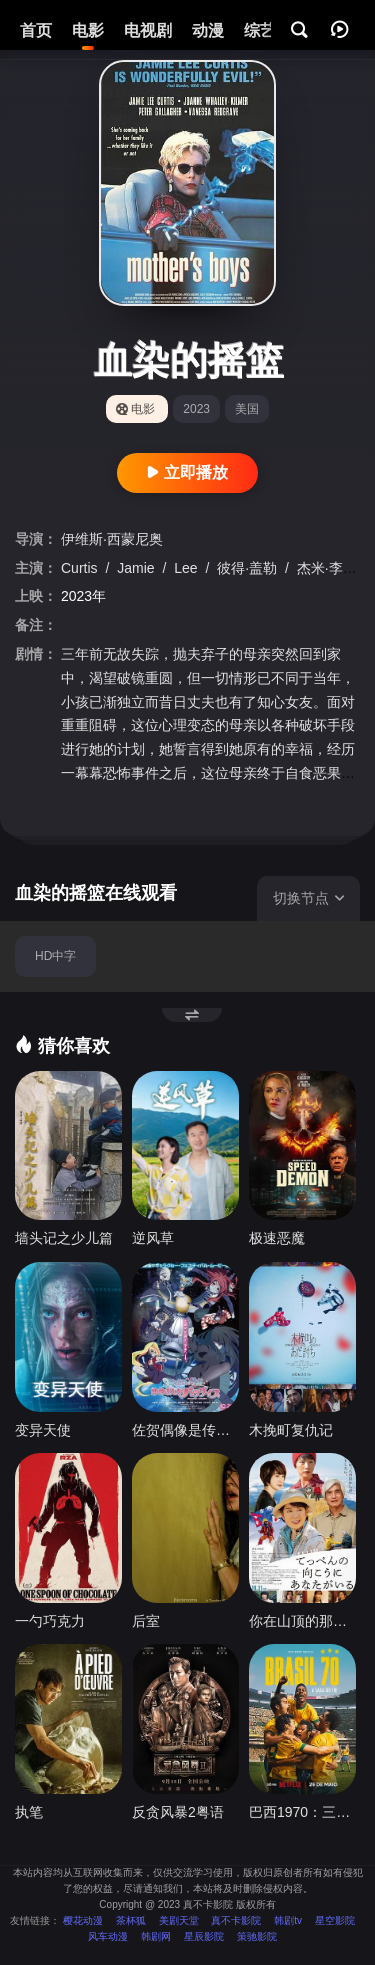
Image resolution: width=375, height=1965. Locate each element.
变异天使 (43, 1430)
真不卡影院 (236, 1920)
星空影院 (335, 1920)
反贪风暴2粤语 (178, 1812)
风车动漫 (108, 1936)
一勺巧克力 (50, 1621)
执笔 (29, 1812)
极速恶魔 (277, 1238)
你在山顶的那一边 (302, 1621)
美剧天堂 (179, 1920)
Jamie (137, 568)
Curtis (81, 568)
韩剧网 (156, 1936)
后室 (146, 1621)
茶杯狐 (131, 1920)
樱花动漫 (83, 1920)
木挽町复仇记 (291, 1430)
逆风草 (153, 1238)
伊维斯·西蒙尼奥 (112, 539)
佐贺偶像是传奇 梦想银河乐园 (185, 1430)
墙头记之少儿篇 (64, 1238)
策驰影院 (257, 1936)
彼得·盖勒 (249, 568)
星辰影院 (204, 1936)
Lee (187, 568)
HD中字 (55, 956)
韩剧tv (288, 1920)
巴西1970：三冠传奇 (302, 1812)
